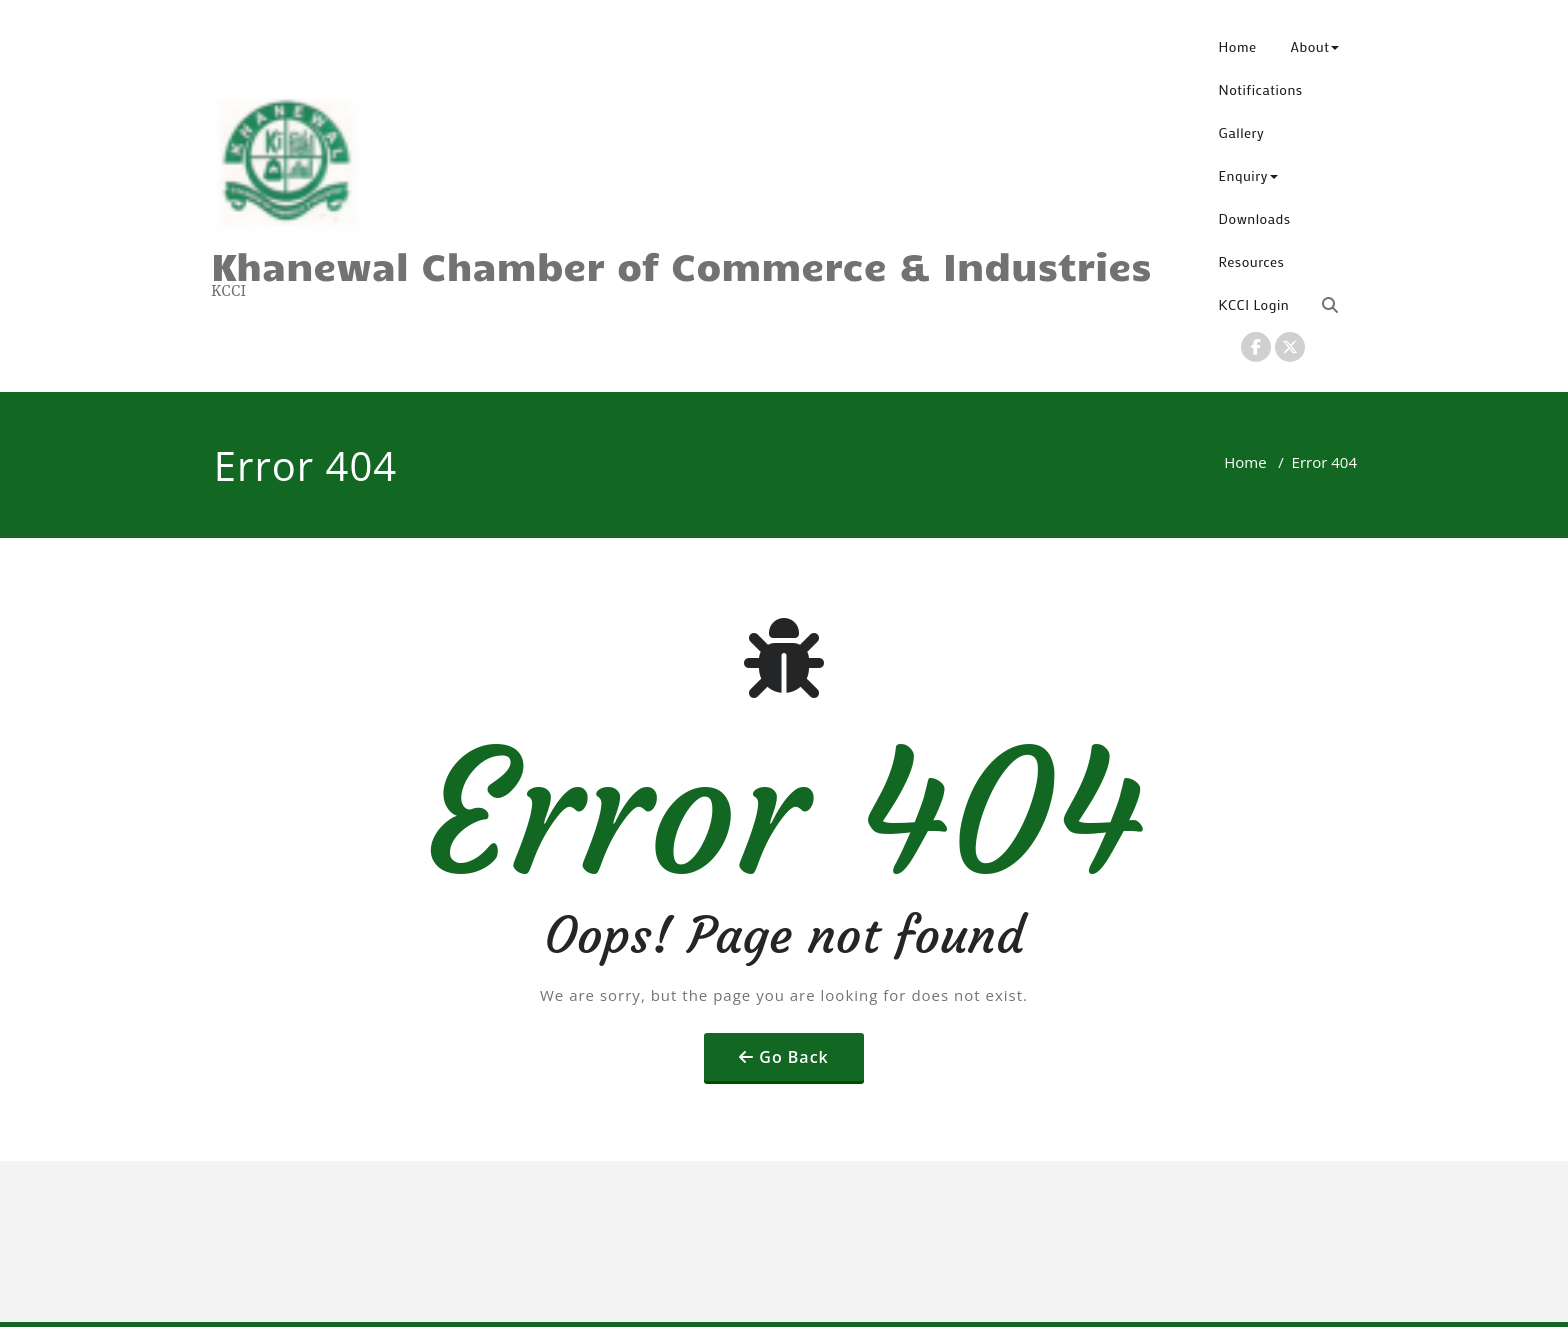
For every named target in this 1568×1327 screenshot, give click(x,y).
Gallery (1242, 132)
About (1315, 46)
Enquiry (1248, 175)
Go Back (793, 1057)
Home (1238, 46)
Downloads (1255, 218)
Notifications (1261, 89)
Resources (1252, 261)
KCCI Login (1254, 304)
